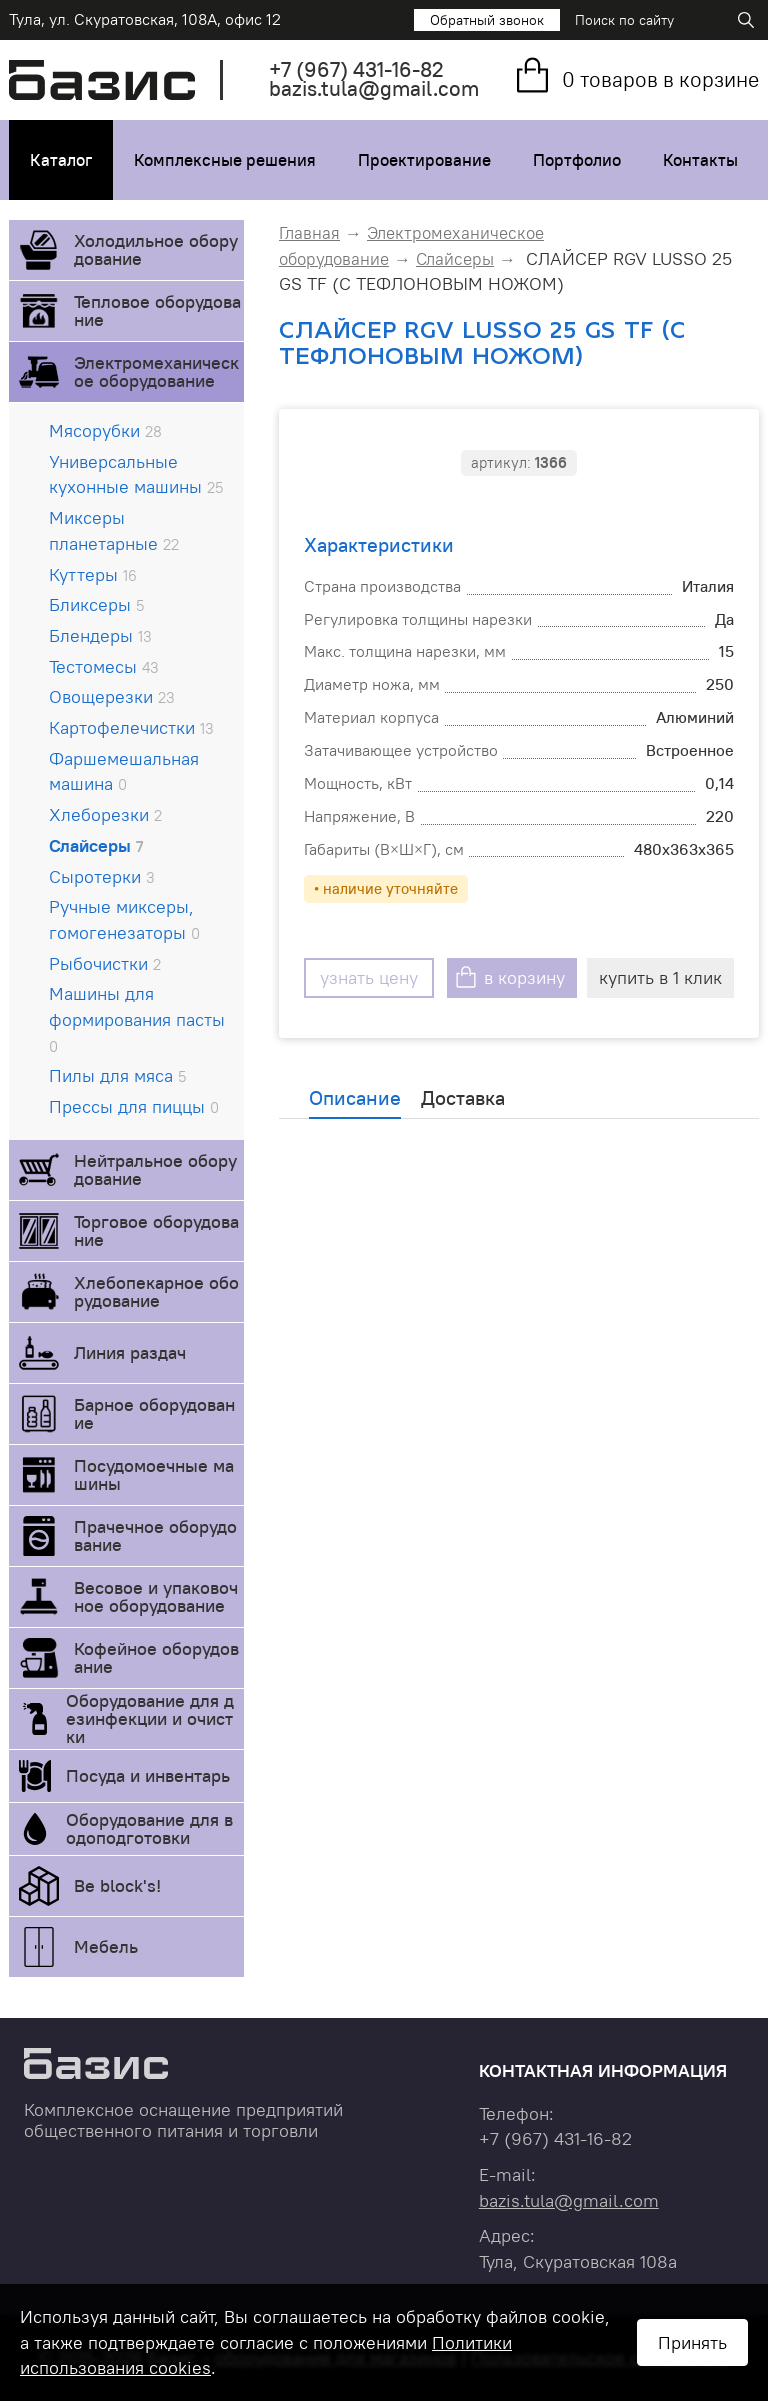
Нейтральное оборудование (155, 1169)
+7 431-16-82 (356, 69)
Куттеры (93, 574)
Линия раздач (130, 1352)
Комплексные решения (225, 160)
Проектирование (424, 160)
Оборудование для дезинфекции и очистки (150, 1718)
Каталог (61, 160)
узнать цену (369, 977)
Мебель (106, 1946)
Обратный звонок (487, 20)
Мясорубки (105, 430)
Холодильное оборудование (156, 249)
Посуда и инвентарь (148, 1775)
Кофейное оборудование (156, 1657)
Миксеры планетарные (114, 530)
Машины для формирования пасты (137, 1018)
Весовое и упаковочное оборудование (156, 1596)
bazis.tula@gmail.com (374, 88)
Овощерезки (112, 696)
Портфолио (577, 160)
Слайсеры (96, 845)
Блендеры (100, 635)
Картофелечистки (131, 727)
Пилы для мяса (117, 1075)
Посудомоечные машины (154, 1474)
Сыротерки (102, 876)
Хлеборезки (105, 814)
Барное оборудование (154, 1413)
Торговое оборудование (156, 1230)
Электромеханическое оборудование (156, 371)
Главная (309, 233)
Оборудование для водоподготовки (149, 1828)
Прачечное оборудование (155, 1535)
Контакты (700, 160)
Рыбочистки (105, 963)
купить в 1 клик (660, 977)
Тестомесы (104, 666)
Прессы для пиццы (134, 1106)
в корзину (524, 977)
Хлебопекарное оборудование (156, 1291)
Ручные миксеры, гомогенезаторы (124, 919)
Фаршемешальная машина (124, 771)
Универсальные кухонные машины (136, 474)
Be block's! (117, 1885)
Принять (692, 2342)
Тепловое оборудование (157, 310)
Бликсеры (96, 604)
